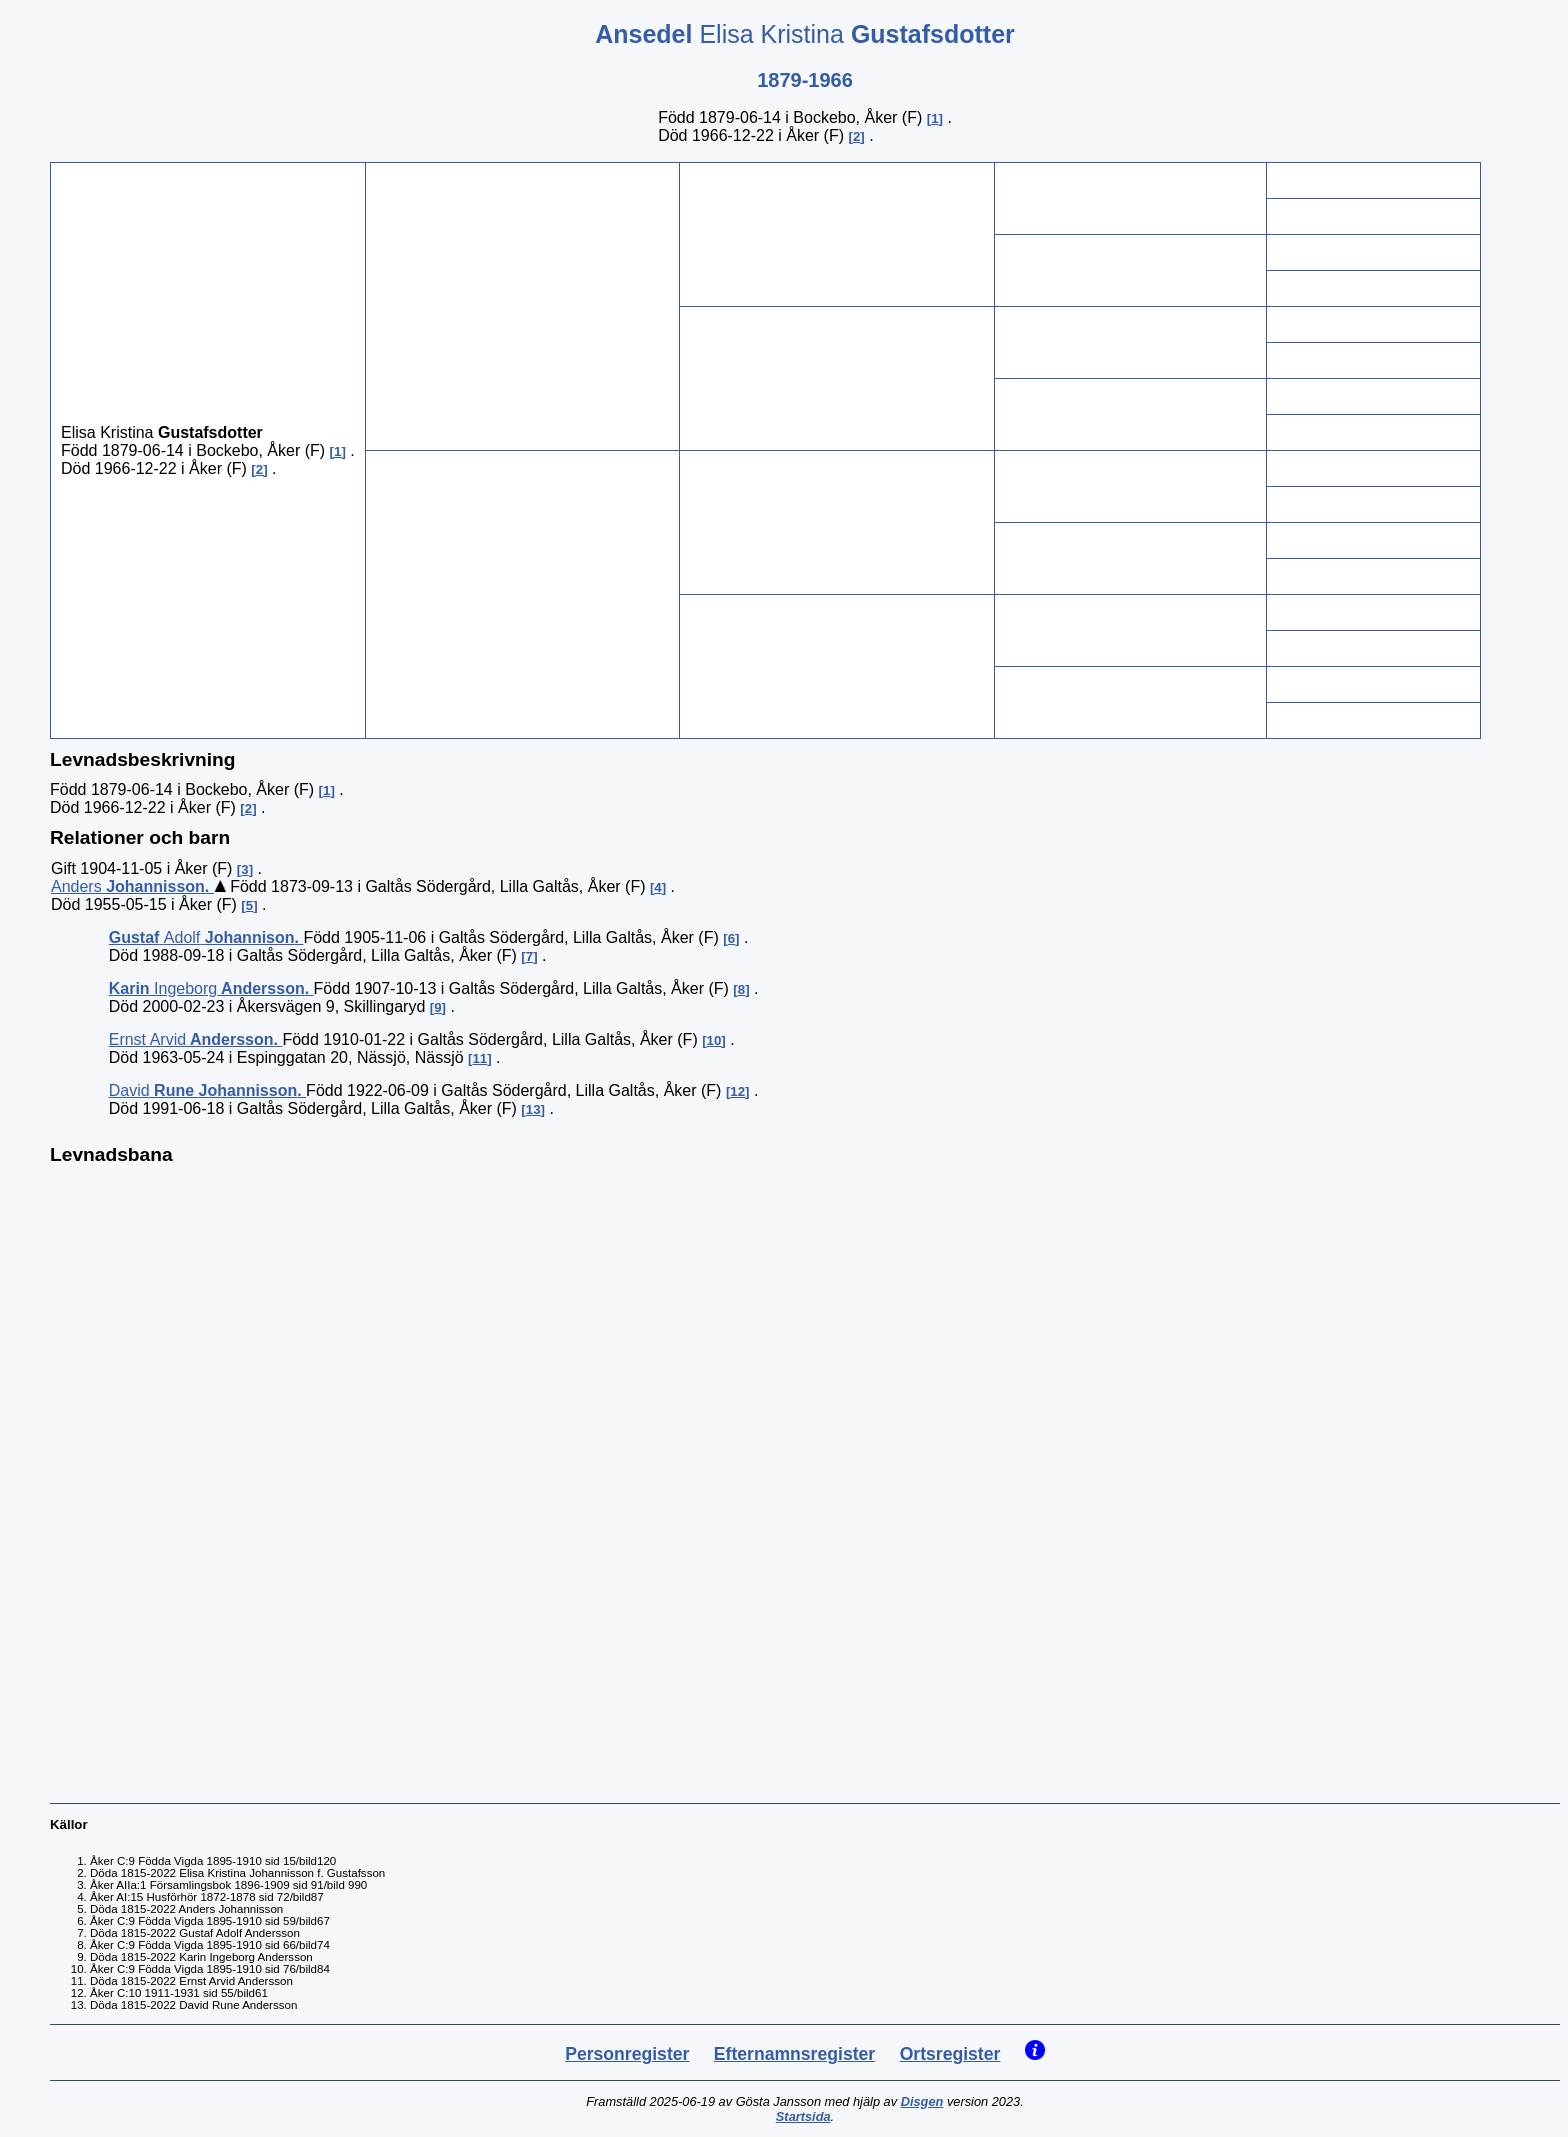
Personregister (627, 2054)
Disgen (922, 2101)
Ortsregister (950, 2054)
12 (737, 1091)
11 (479, 1058)
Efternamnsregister (794, 2054)
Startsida (803, 2116)
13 (533, 1109)
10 (714, 1040)
